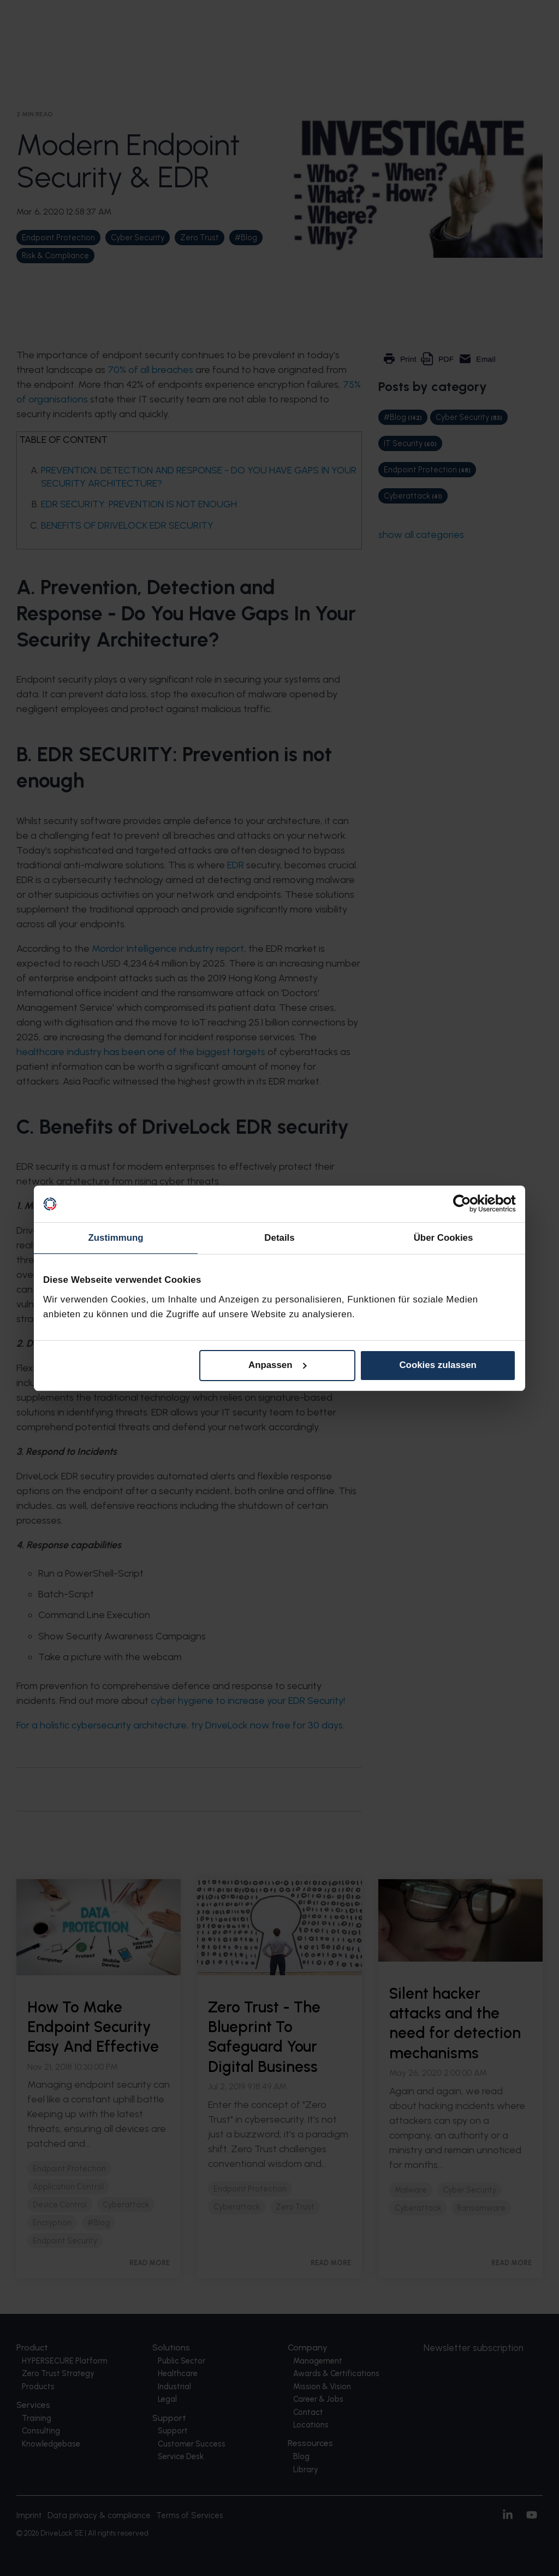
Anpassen (277, 1365)
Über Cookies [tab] (443, 1238)
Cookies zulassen (438, 1365)
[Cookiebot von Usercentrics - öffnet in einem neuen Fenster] (468, 1203)
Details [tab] (279, 1238)
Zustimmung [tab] (115, 1238)
